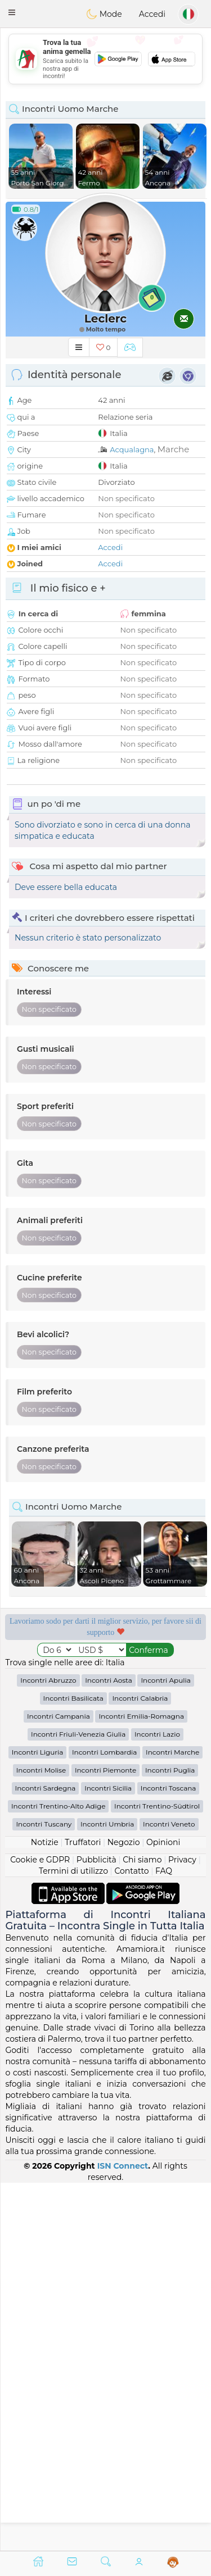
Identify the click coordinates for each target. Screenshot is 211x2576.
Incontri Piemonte (105, 2138)
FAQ (163, 2239)
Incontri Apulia (165, 2048)
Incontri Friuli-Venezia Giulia (78, 2102)
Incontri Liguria (38, 2120)
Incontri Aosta (108, 2048)
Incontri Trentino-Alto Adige (58, 2174)
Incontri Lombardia (104, 2120)
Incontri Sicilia (108, 2156)
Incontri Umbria (107, 2192)
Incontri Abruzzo (48, 2048)
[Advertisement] (105, 1865)
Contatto (131, 2239)
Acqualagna (132, 449)
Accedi (152, 14)
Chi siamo (142, 2228)
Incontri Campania (58, 2084)
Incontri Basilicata (73, 2066)
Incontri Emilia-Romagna (141, 2084)
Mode (104, 14)
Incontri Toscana (168, 2156)
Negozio (123, 2210)
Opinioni (163, 2210)
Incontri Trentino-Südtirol (157, 2174)
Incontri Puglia (170, 2138)
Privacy (182, 2228)
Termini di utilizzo (73, 2239)
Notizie (45, 2210)
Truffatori (83, 2210)
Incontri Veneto (169, 2192)
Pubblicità (96, 2228)
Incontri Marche (172, 2120)
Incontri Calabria (140, 2066)
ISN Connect (123, 2533)
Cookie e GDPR (40, 2228)
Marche (174, 449)
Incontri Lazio (157, 2102)
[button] (12, 12)
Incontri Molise (41, 2138)
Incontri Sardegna (45, 2156)
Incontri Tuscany (43, 2192)
